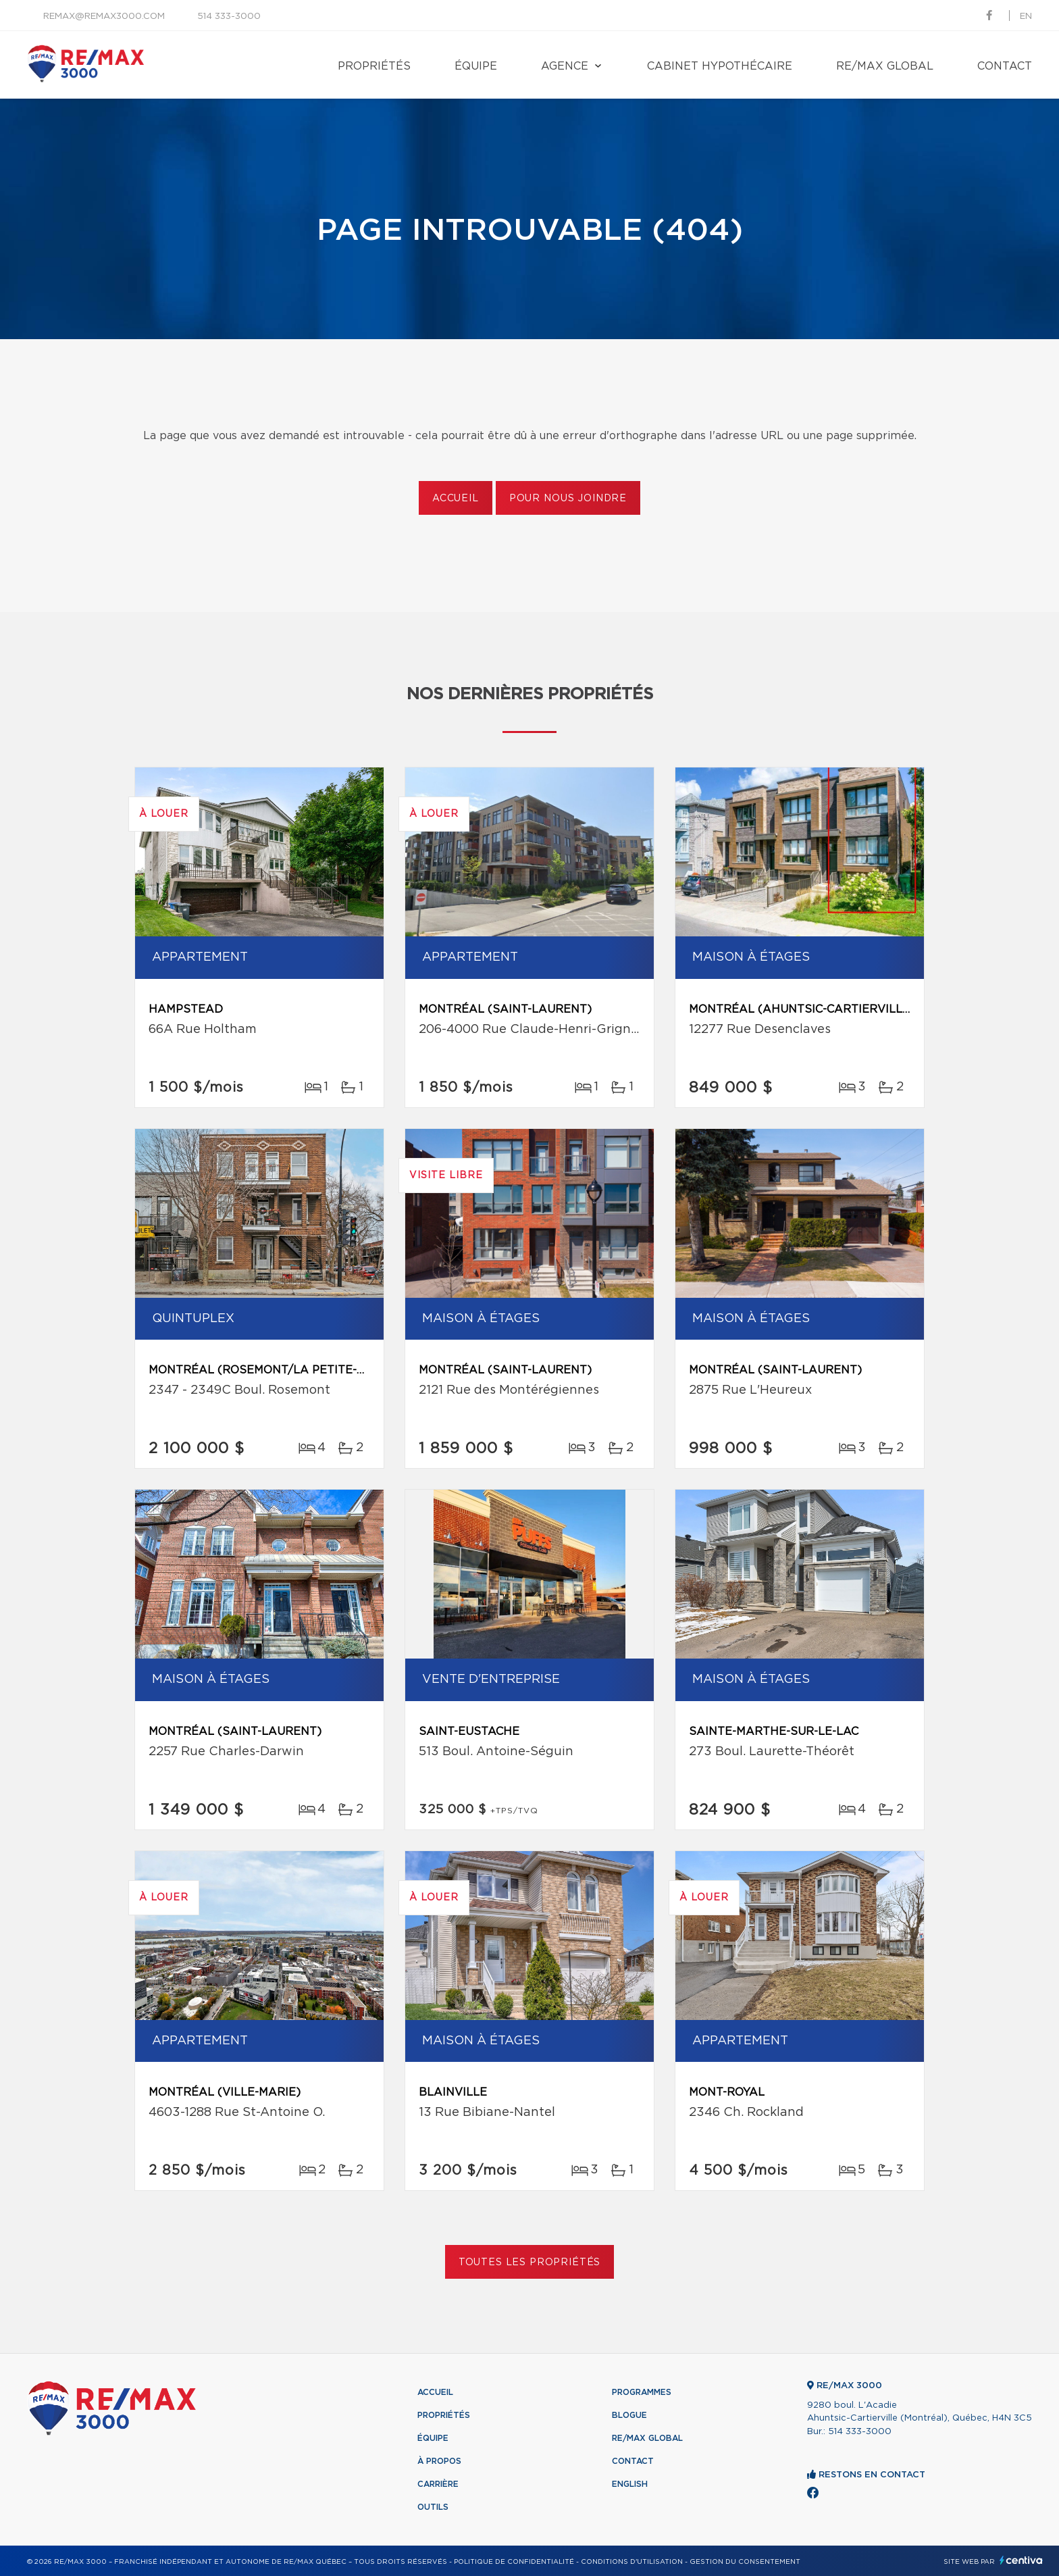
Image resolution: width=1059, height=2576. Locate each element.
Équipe (476, 66)
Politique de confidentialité (514, 2561)
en (1026, 16)
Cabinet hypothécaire (719, 66)
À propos (439, 2461)
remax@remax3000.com (104, 16)
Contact (1004, 66)
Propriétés (374, 66)
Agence (564, 66)
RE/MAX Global (884, 66)
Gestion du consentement (745, 2561)
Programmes (641, 2392)
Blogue (629, 2415)
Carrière (438, 2484)
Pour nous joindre (568, 498)
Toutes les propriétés (530, 2262)
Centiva (1021, 2560)
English (630, 2484)
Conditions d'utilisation (632, 2561)
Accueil (455, 498)
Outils (432, 2507)
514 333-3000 (229, 16)
